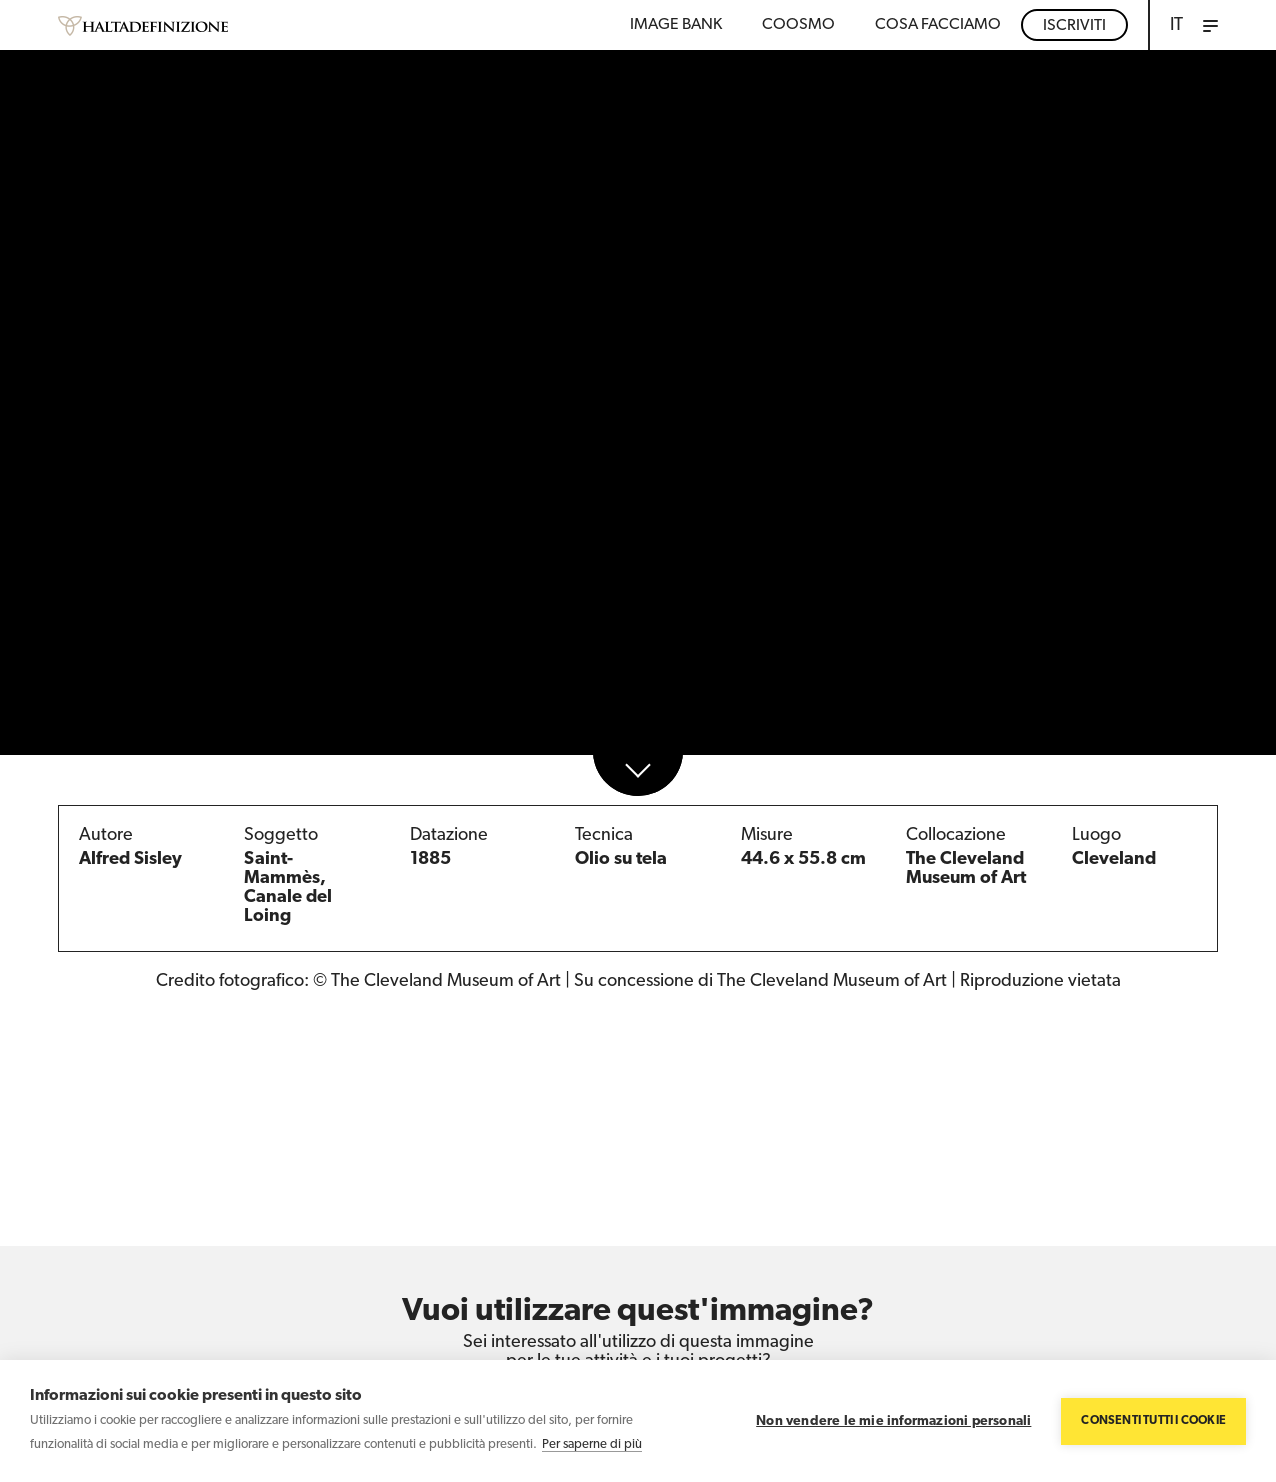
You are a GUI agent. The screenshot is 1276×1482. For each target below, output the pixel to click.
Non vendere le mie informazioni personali (893, 1421)
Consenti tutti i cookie (1153, 1421)
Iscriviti (1074, 26)
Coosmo (798, 25)
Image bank (676, 25)
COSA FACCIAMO (938, 25)
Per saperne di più (592, 1444)
